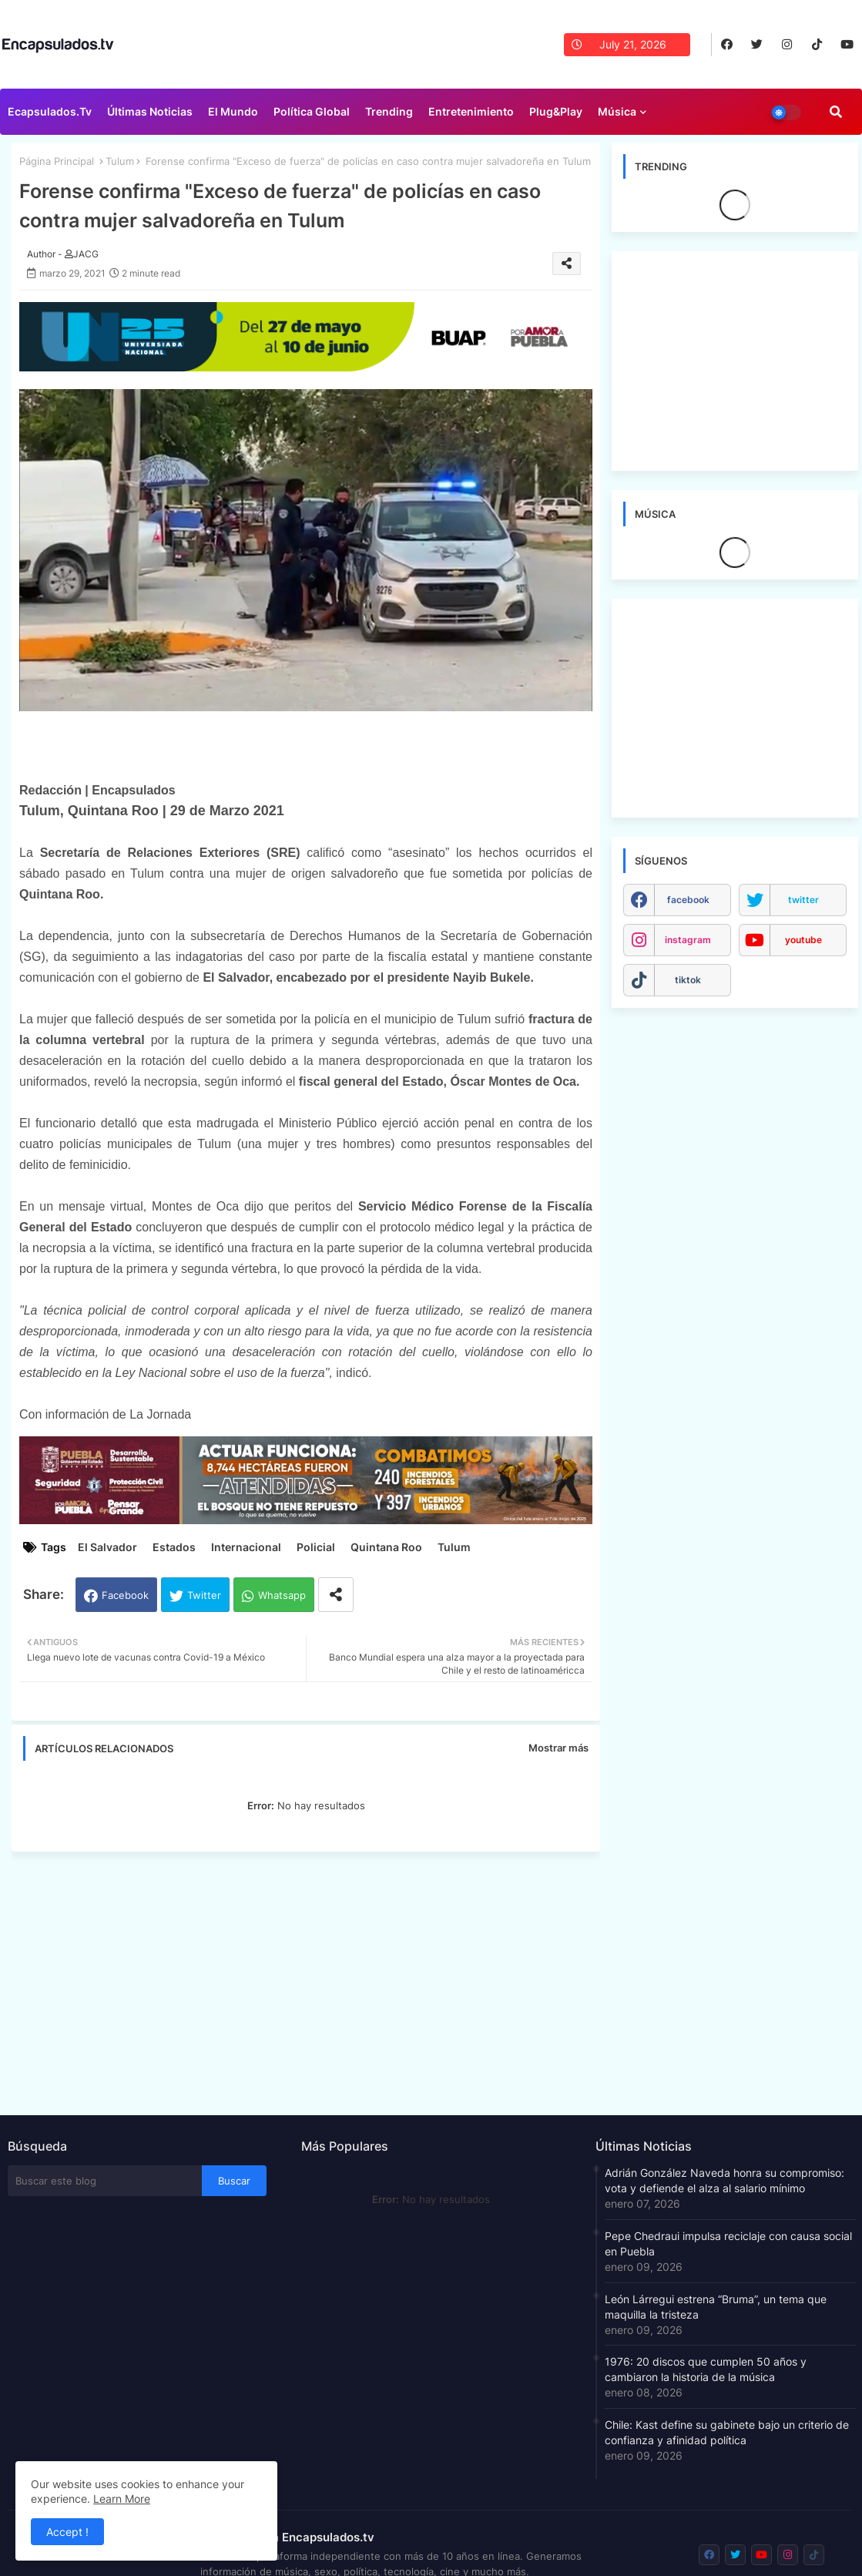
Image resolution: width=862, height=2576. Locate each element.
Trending (389, 111)
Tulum (120, 161)
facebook (688, 899)
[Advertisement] (313, 1979)
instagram (688, 939)
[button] (835, 111)
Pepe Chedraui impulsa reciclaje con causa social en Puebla (728, 2243)
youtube (803, 939)
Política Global (311, 111)
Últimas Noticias (150, 111)
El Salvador (107, 1546)
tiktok (688, 980)
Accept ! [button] (67, 2531)
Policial (316, 1546)
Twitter (204, 1595)
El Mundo (233, 111)
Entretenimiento (471, 111)
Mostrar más (558, 1747)
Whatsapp (282, 1595)
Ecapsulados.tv (50, 111)
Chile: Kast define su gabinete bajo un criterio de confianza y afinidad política (727, 2432)
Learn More (121, 2498)
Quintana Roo (386, 1546)
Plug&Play (555, 111)
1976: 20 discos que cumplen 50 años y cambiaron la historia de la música (706, 2369)
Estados (174, 1546)
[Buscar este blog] (105, 2180)
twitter (803, 899)
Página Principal (56, 161)
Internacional (246, 1546)
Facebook (125, 1595)
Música (617, 111)
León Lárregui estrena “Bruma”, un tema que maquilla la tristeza (716, 2306)
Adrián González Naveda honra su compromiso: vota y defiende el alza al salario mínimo (724, 2180)
